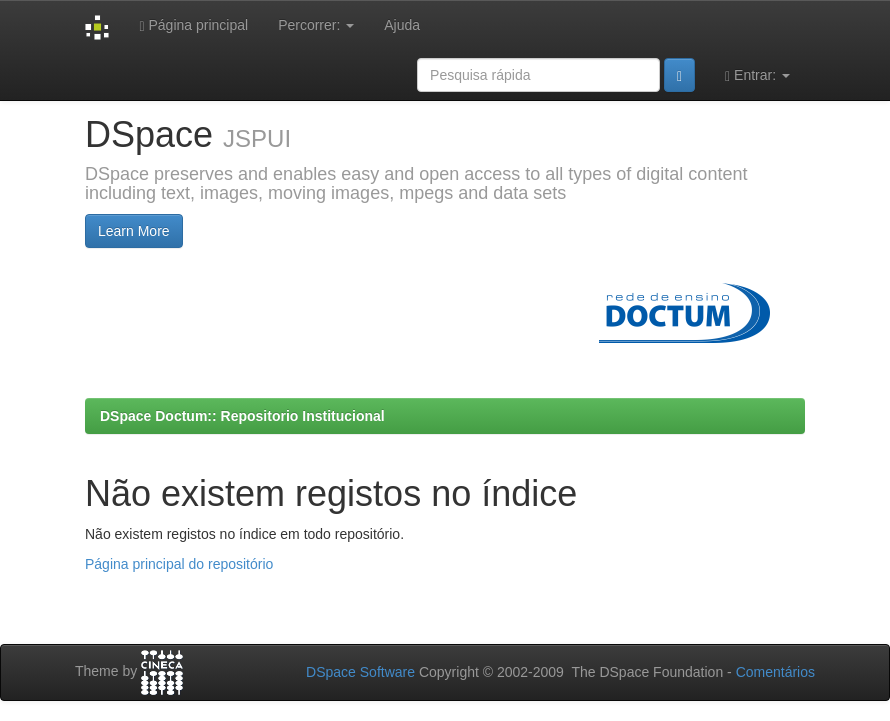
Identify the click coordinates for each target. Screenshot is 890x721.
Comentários (775, 672)
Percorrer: (316, 25)
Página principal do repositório (179, 564)
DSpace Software (360, 672)
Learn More (134, 231)
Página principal (193, 25)
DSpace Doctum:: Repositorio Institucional (242, 416)
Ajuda (402, 25)
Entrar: (757, 75)
